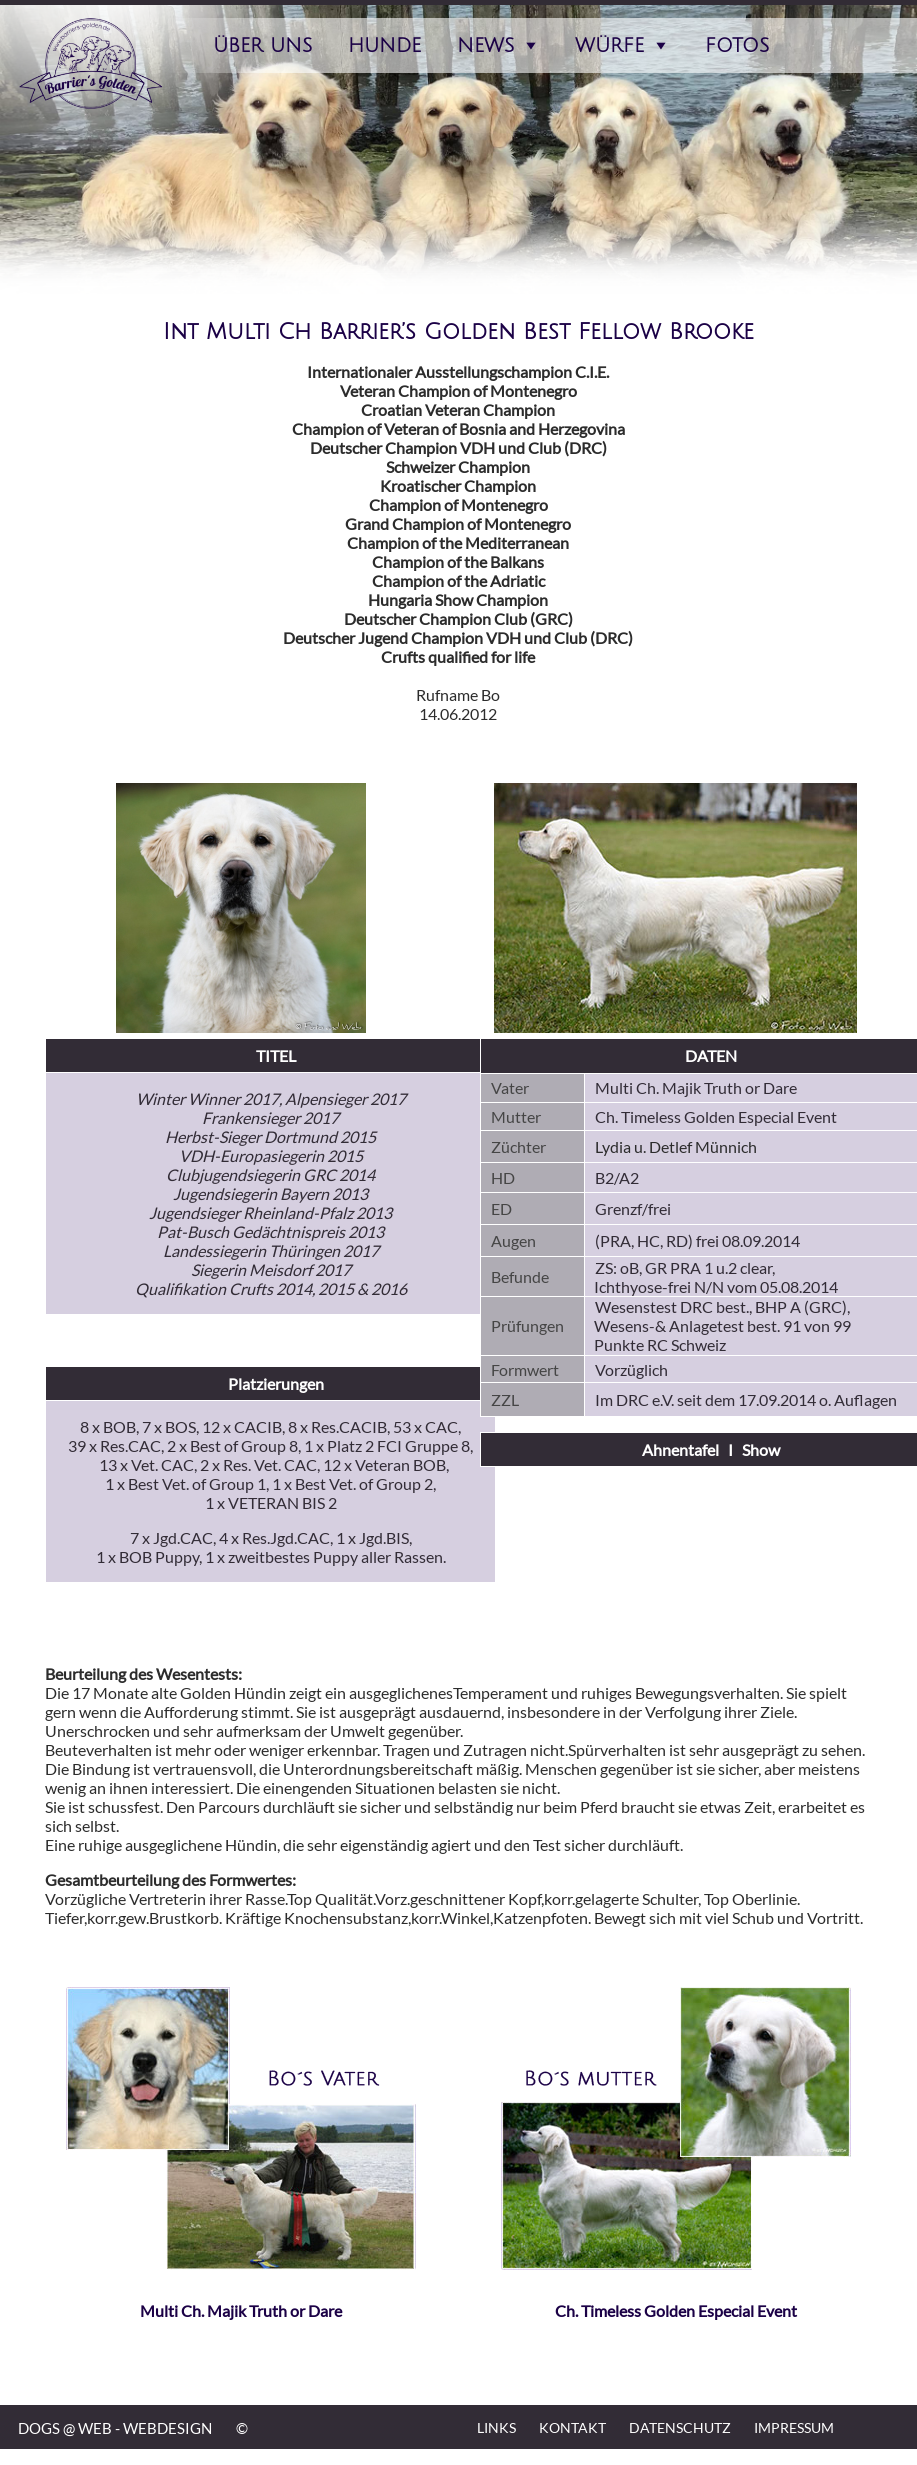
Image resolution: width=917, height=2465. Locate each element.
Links (496, 2427)
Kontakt (572, 2427)
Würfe (609, 45)
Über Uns (262, 45)
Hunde (384, 45)
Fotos (737, 45)
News (485, 45)
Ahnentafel (680, 1449)
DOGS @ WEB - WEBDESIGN (115, 2428)
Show (761, 1449)
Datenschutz (680, 2427)
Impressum (794, 2427)
